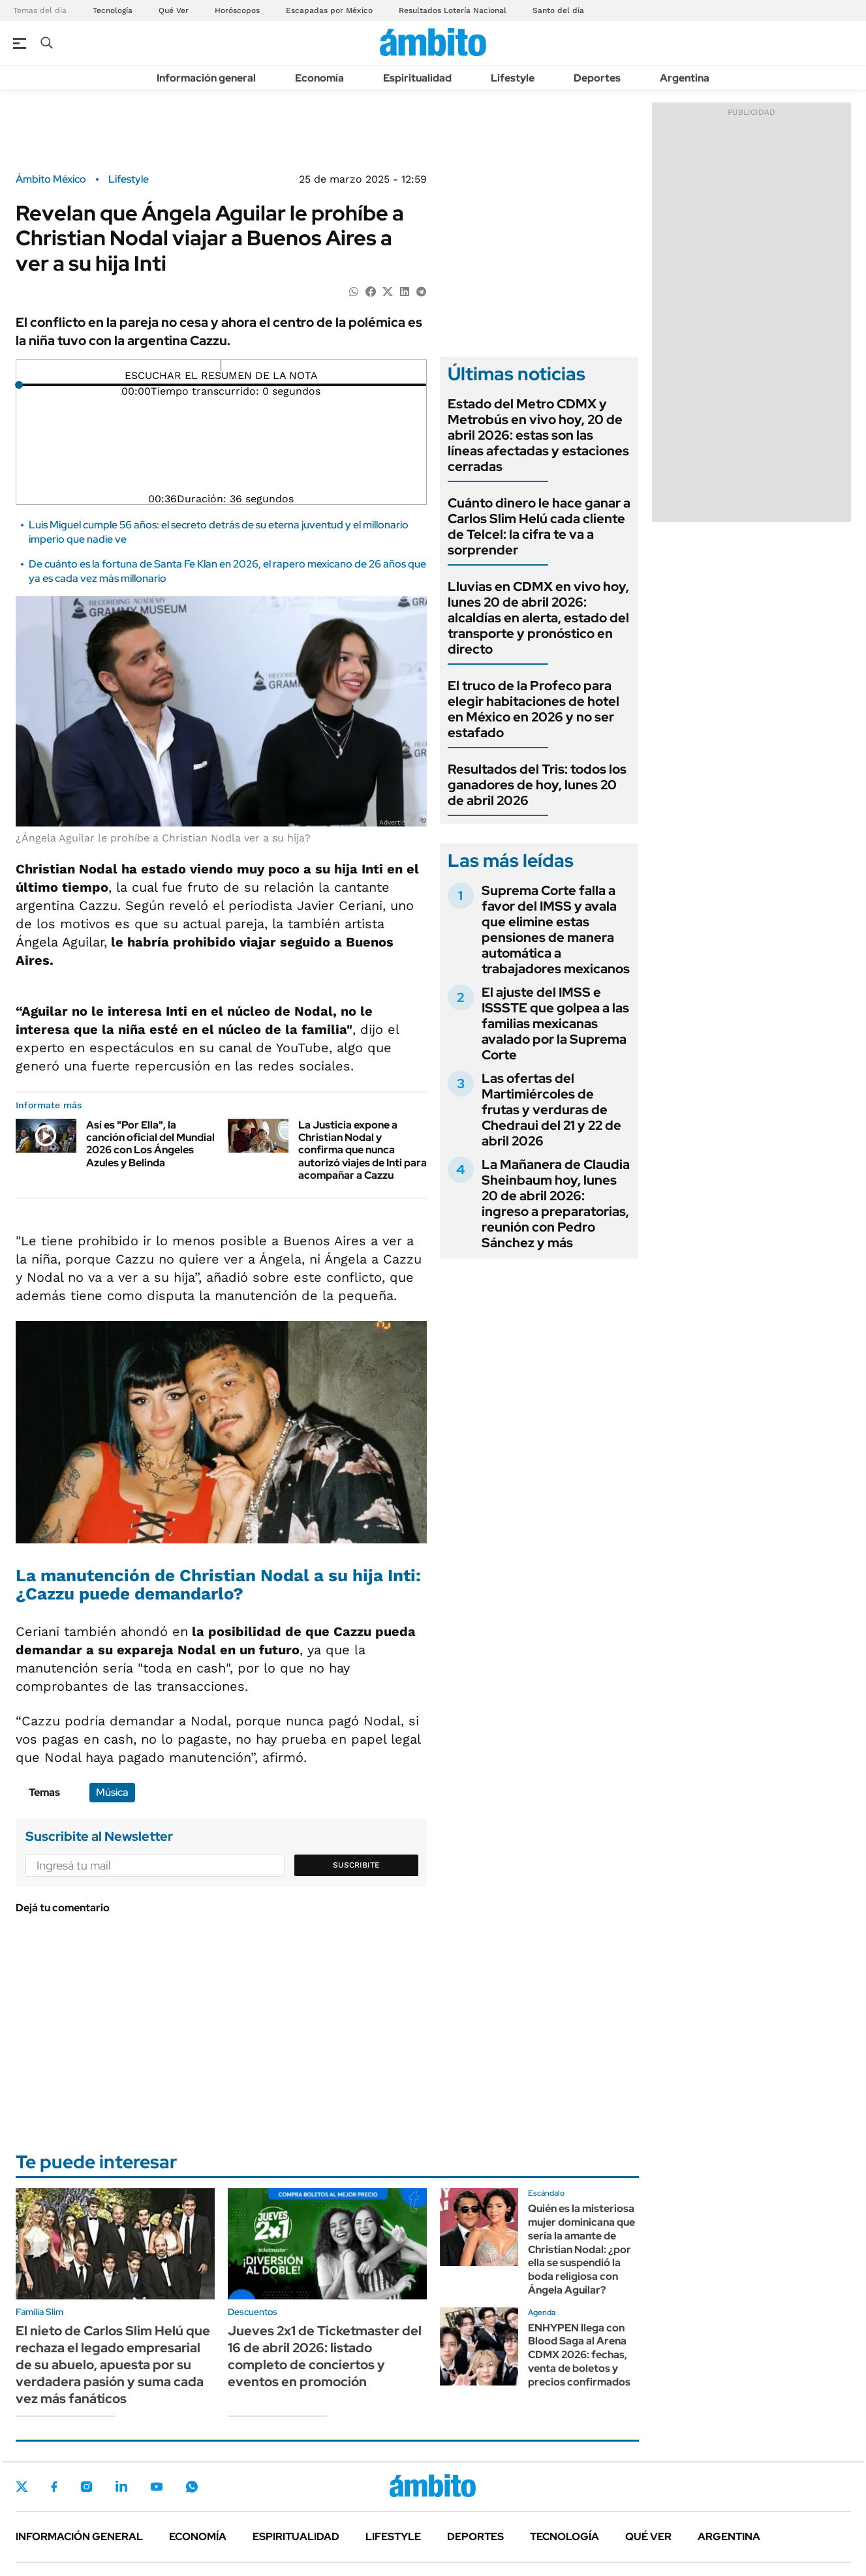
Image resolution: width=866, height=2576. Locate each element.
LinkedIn (121, 2487)
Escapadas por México (329, 10)
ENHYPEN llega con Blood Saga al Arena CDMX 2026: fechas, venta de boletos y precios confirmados (579, 2355)
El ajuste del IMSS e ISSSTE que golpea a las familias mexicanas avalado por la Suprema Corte (555, 1023)
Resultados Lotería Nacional (452, 10)
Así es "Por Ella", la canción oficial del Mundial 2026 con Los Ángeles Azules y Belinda (150, 1144)
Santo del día (558, 10)
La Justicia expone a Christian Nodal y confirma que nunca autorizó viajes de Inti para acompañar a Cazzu (362, 1150)
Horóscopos (237, 10)
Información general (206, 78)
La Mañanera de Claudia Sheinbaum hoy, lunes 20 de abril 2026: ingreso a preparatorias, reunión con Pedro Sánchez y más (556, 1203)
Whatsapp (192, 2487)
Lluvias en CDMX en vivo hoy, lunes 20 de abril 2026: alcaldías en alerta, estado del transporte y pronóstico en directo (538, 618)
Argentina (684, 78)
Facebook (54, 2487)
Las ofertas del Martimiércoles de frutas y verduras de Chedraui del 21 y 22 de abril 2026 (551, 1109)
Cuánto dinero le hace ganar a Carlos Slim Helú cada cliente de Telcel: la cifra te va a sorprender (539, 526)
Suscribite (356, 1865)
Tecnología (112, 10)
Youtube (156, 2487)
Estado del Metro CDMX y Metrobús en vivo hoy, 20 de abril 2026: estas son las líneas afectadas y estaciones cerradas (538, 435)
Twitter (22, 2486)
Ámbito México (51, 179)
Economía (319, 78)
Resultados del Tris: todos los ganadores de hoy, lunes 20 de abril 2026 (537, 785)
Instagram (86, 2487)
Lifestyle (512, 78)
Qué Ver (174, 10)
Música (112, 1792)
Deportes (597, 78)
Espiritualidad (417, 78)
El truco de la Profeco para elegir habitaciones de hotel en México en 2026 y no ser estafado (533, 709)
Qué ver (648, 2536)
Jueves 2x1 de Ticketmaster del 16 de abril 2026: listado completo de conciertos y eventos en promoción (325, 2356)
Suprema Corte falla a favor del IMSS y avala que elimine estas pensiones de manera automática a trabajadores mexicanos (556, 929)
